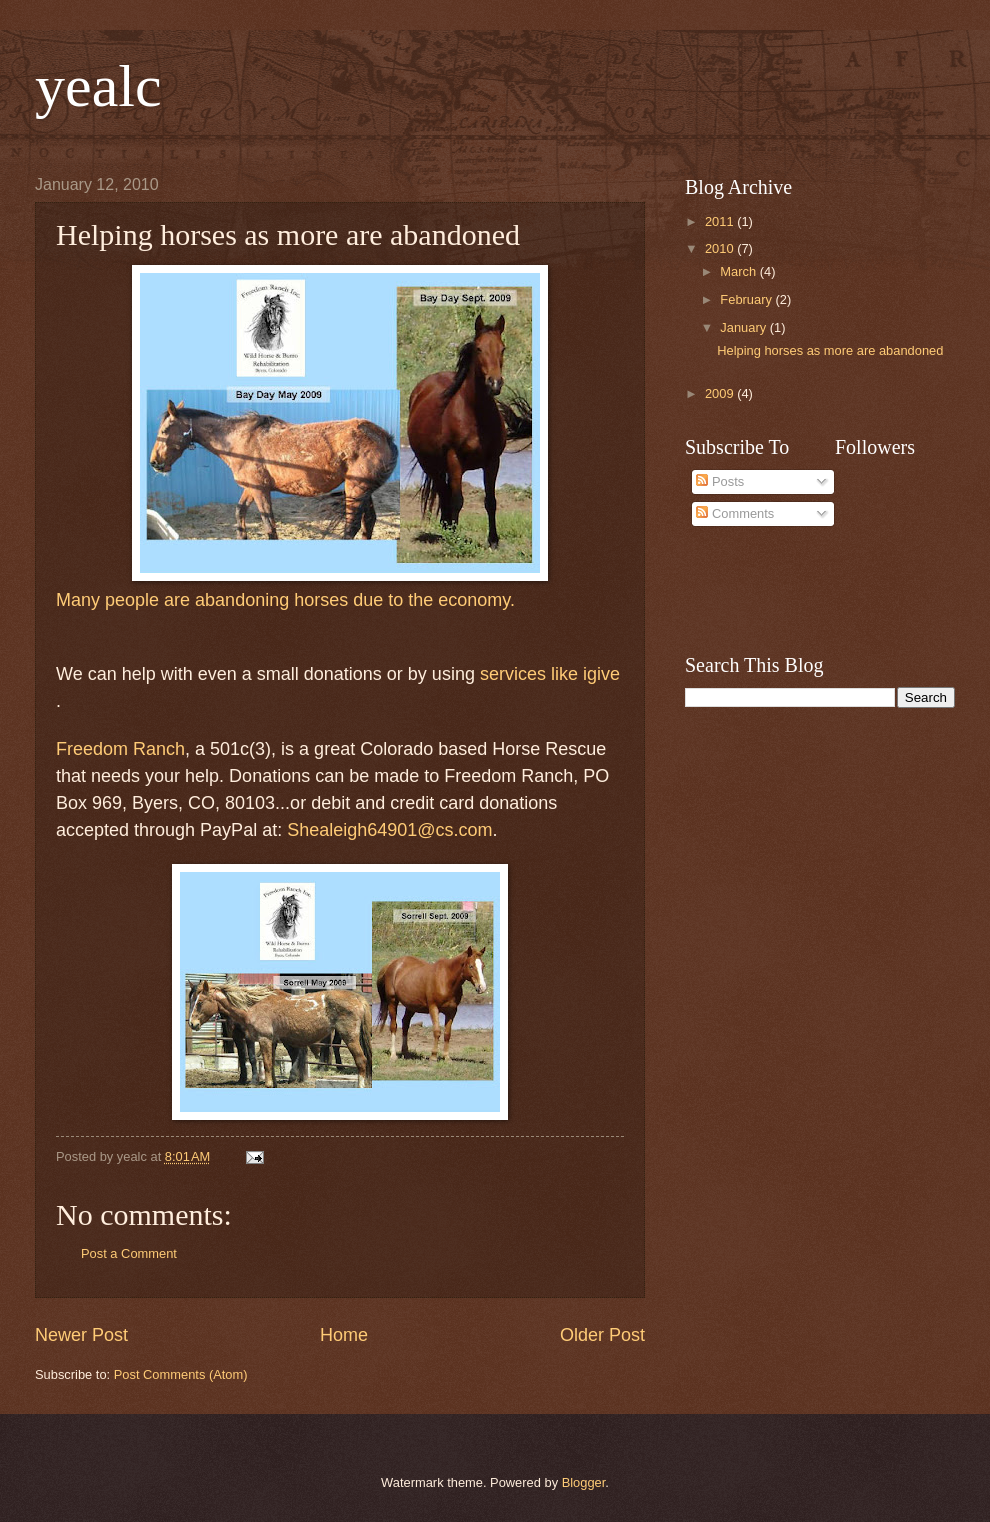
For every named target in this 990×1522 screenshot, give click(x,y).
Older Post (602, 1335)
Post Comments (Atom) (181, 1374)
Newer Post (81, 1335)
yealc (98, 86)
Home (344, 1335)
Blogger (584, 1482)
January (744, 327)
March (739, 271)
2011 (721, 221)
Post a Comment (129, 1253)
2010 (721, 248)
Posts (720, 481)
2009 (721, 393)
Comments (735, 513)
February (747, 299)
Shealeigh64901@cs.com (389, 830)
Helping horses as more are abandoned (830, 350)
